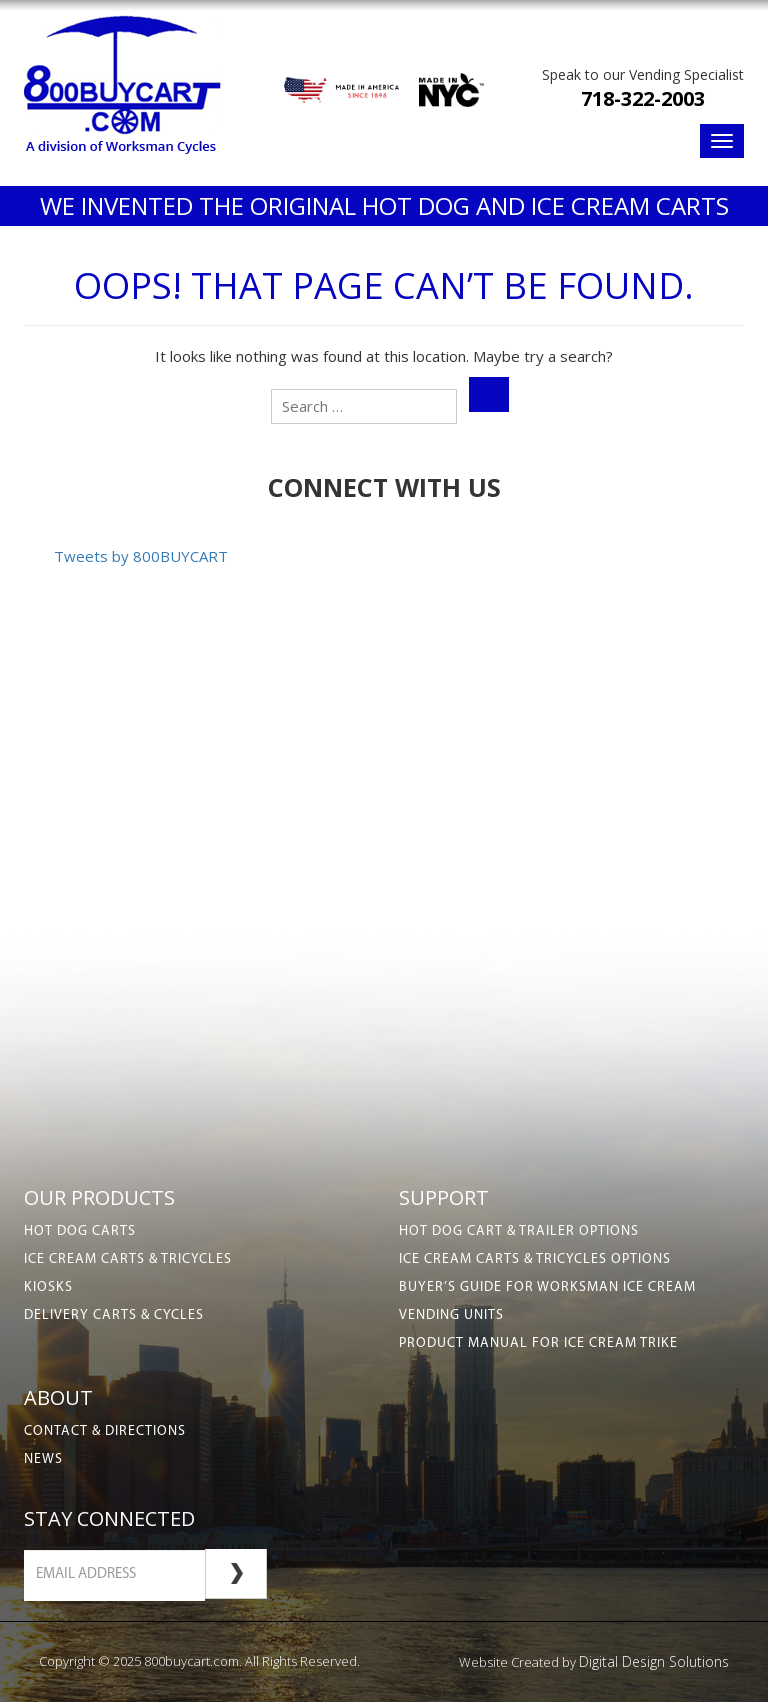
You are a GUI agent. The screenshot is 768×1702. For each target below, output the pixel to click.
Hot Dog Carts (80, 1231)
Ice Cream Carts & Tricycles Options (535, 1259)
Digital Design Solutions (654, 1661)
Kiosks (48, 1287)
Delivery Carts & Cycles (114, 1315)
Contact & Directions (105, 1431)
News (43, 1459)
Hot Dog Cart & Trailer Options (519, 1231)
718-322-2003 (643, 98)
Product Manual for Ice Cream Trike (538, 1343)
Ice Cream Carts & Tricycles (128, 1259)
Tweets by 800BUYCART (141, 556)
